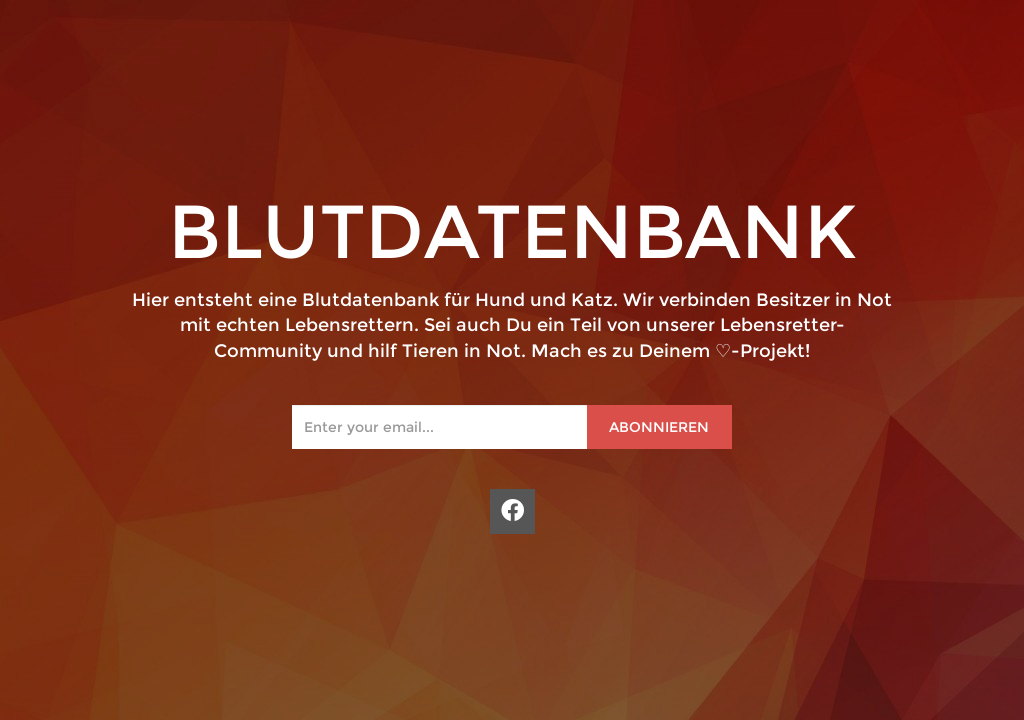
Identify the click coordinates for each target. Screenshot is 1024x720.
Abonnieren (659, 427)
